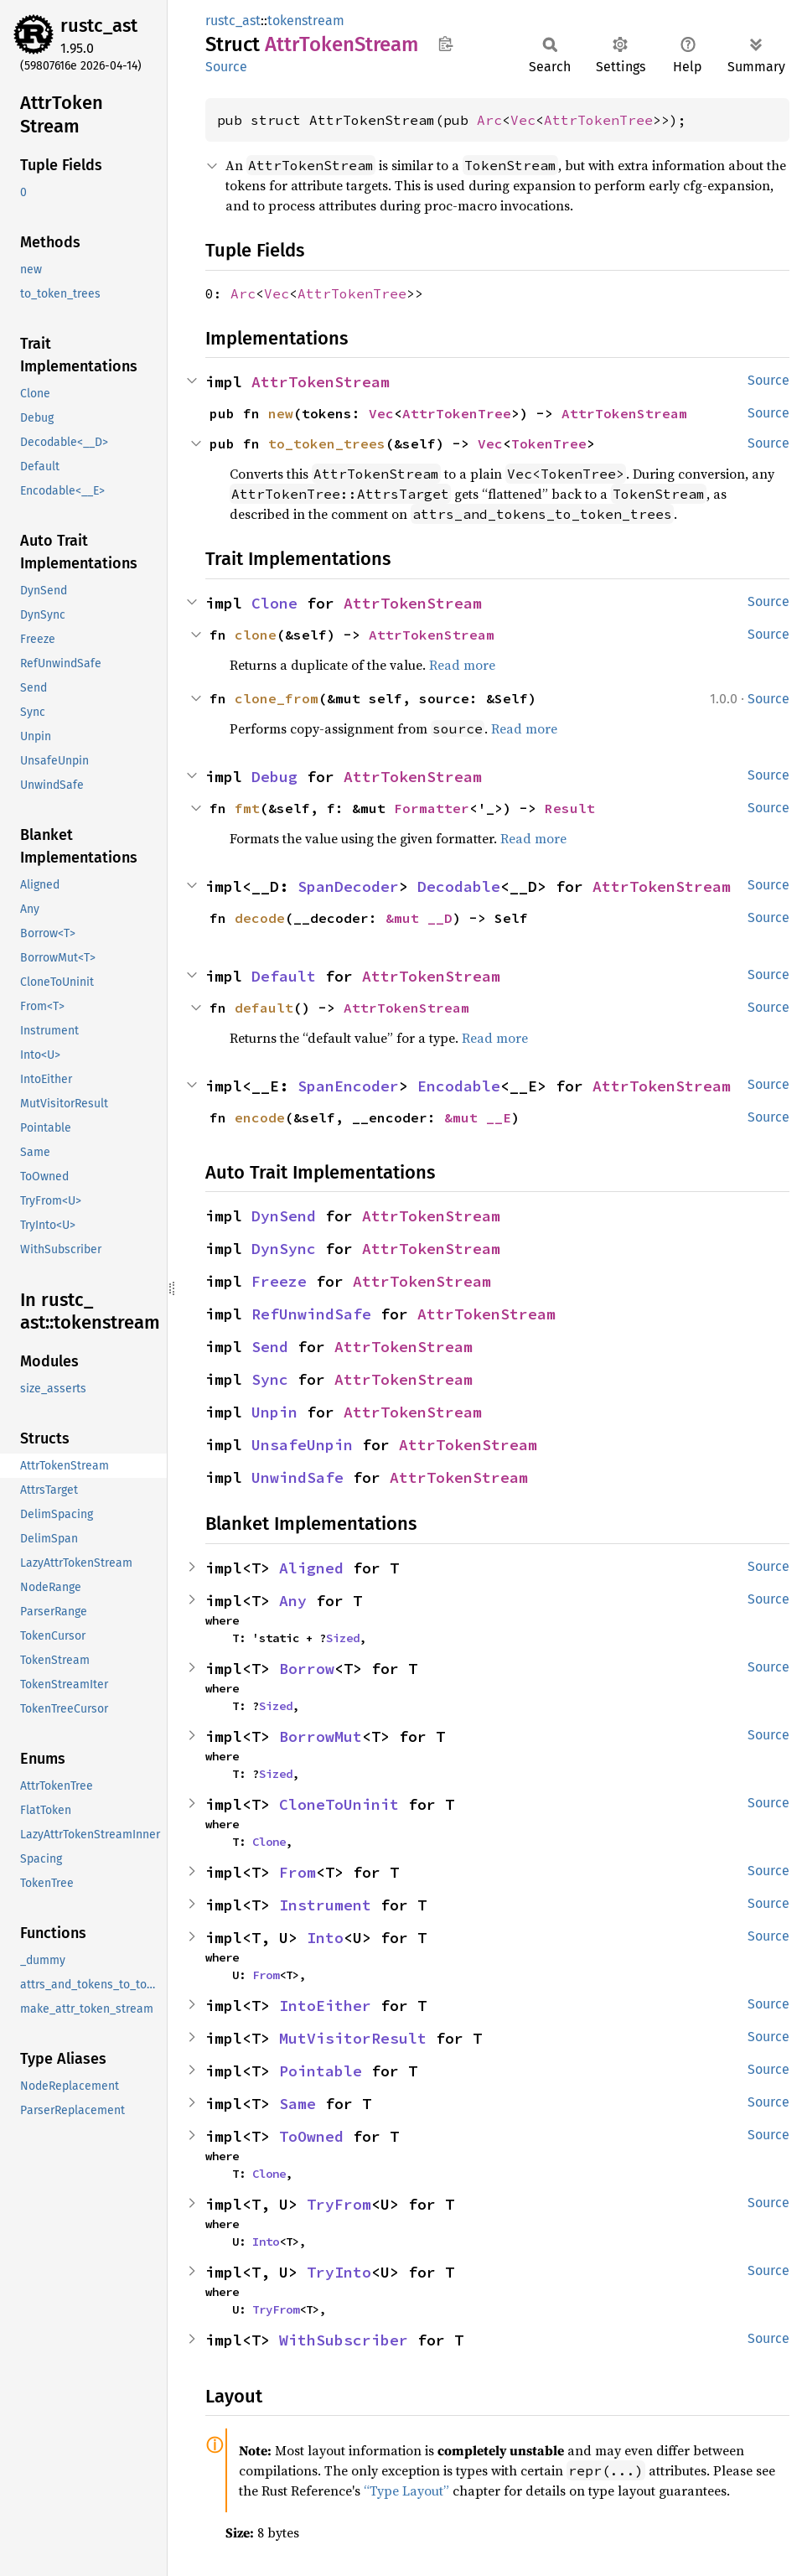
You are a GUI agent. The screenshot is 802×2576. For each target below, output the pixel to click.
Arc (489, 119)
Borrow (306, 1668)
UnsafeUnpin (302, 1444)
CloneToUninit (339, 1804)
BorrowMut (320, 1736)
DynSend (283, 1216)
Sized (343, 1638)
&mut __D (419, 918)
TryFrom (339, 2204)
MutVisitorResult (353, 2038)
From (297, 1872)
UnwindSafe (297, 1477)
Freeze (279, 1281)
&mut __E (477, 1117)
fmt (247, 808)
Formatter (431, 808)
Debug (274, 776)
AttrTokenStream (320, 381)
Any (293, 1600)
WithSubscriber (343, 2340)
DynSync (283, 1248)
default (264, 1007)
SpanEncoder (348, 1086)
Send (269, 1346)
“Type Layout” (406, 2490)
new (280, 413)
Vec (523, 119)
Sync (269, 1379)
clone (256, 634)
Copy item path (445, 43)
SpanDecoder (348, 886)
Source (226, 67)
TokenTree (549, 443)
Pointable (320, 2071)
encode (260, 1117)
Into (325, 1937)
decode (260, 918)
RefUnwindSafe (311, 1314)
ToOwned (311, 2136)
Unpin (274, 1412)
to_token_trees (326, 443)
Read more (462, 665)
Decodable (458, 886)
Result (570, 808)
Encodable (458, 1086)
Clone (274, 603)
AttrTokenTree (598, 119)
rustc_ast (98, 25)
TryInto (339, 2272)
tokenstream (305, 21)
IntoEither (325, 2005)
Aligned (311, 1568)
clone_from (276, 698)
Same (297, 2103)
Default (283, 976)
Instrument (325, 1905)
